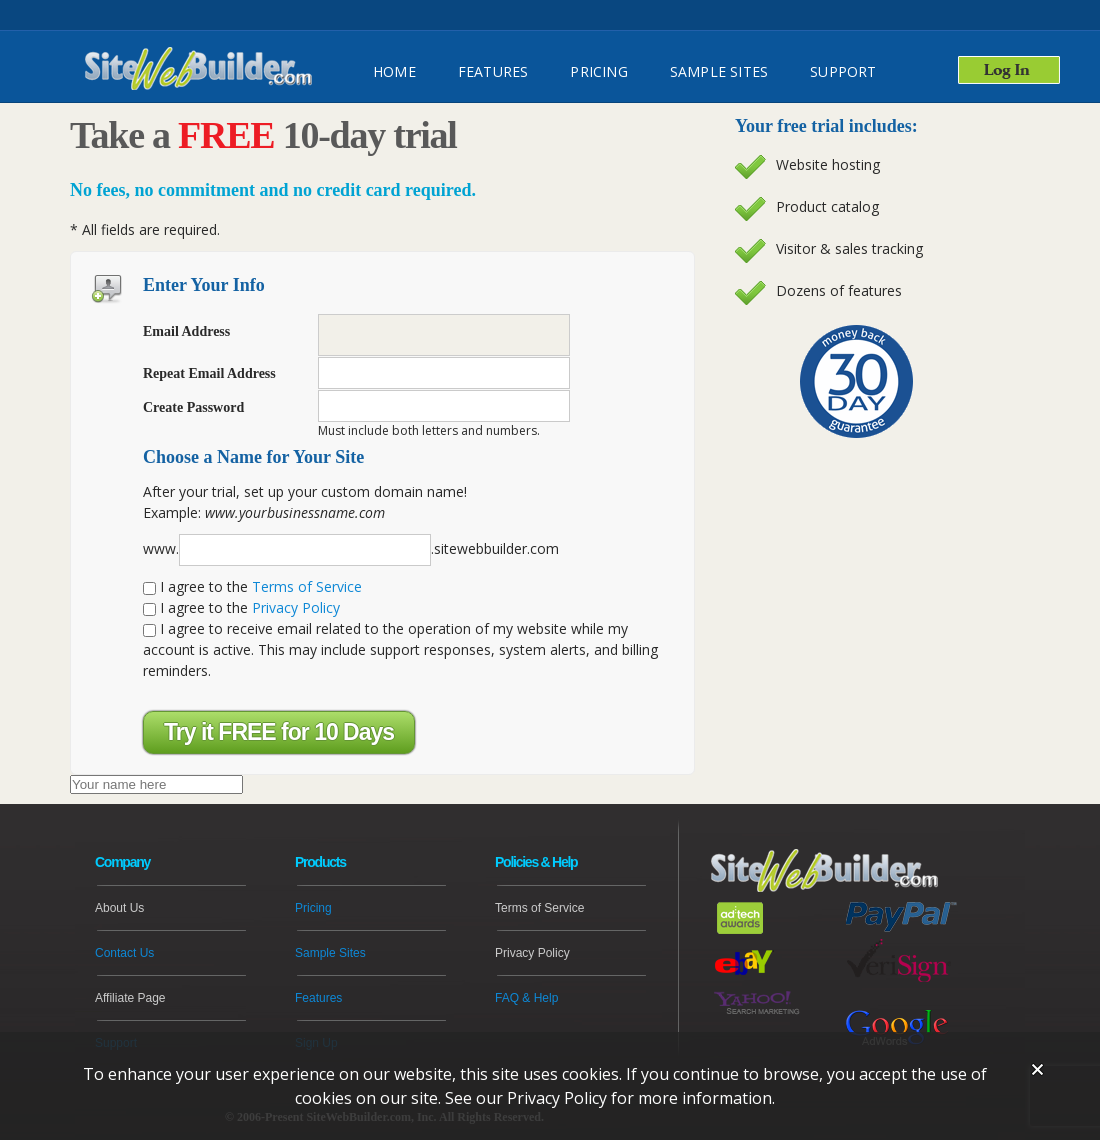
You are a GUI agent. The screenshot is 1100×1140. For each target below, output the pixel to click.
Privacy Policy (296, 607)
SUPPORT (843, 71)
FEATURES (493, 71)
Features (318, 998)
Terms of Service (307, 586)
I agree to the (252, 586)
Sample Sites (719, 71)
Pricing (598, 71)
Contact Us (124, 953)
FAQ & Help (526, 998)
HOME (394, 71)
